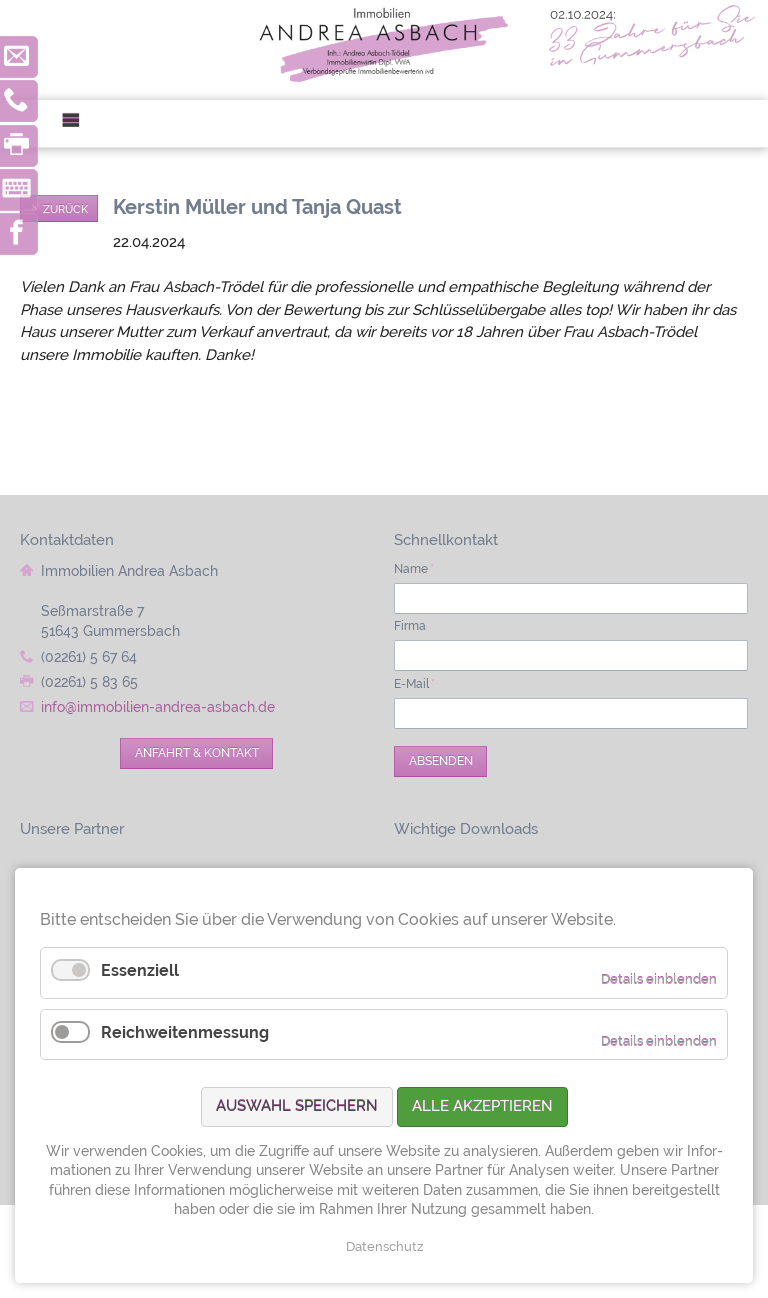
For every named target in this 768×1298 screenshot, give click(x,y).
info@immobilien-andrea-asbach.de (158, 707)
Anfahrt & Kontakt (197, 753)
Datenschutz (384, 1246)
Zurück (65, 209)
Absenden (441, 761)
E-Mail (414, 684)
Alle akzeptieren (482, 1106)
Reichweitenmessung (185, 1032)
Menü (78, 123)
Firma (410, 626)
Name (414, 569)
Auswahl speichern (297, 1106)
